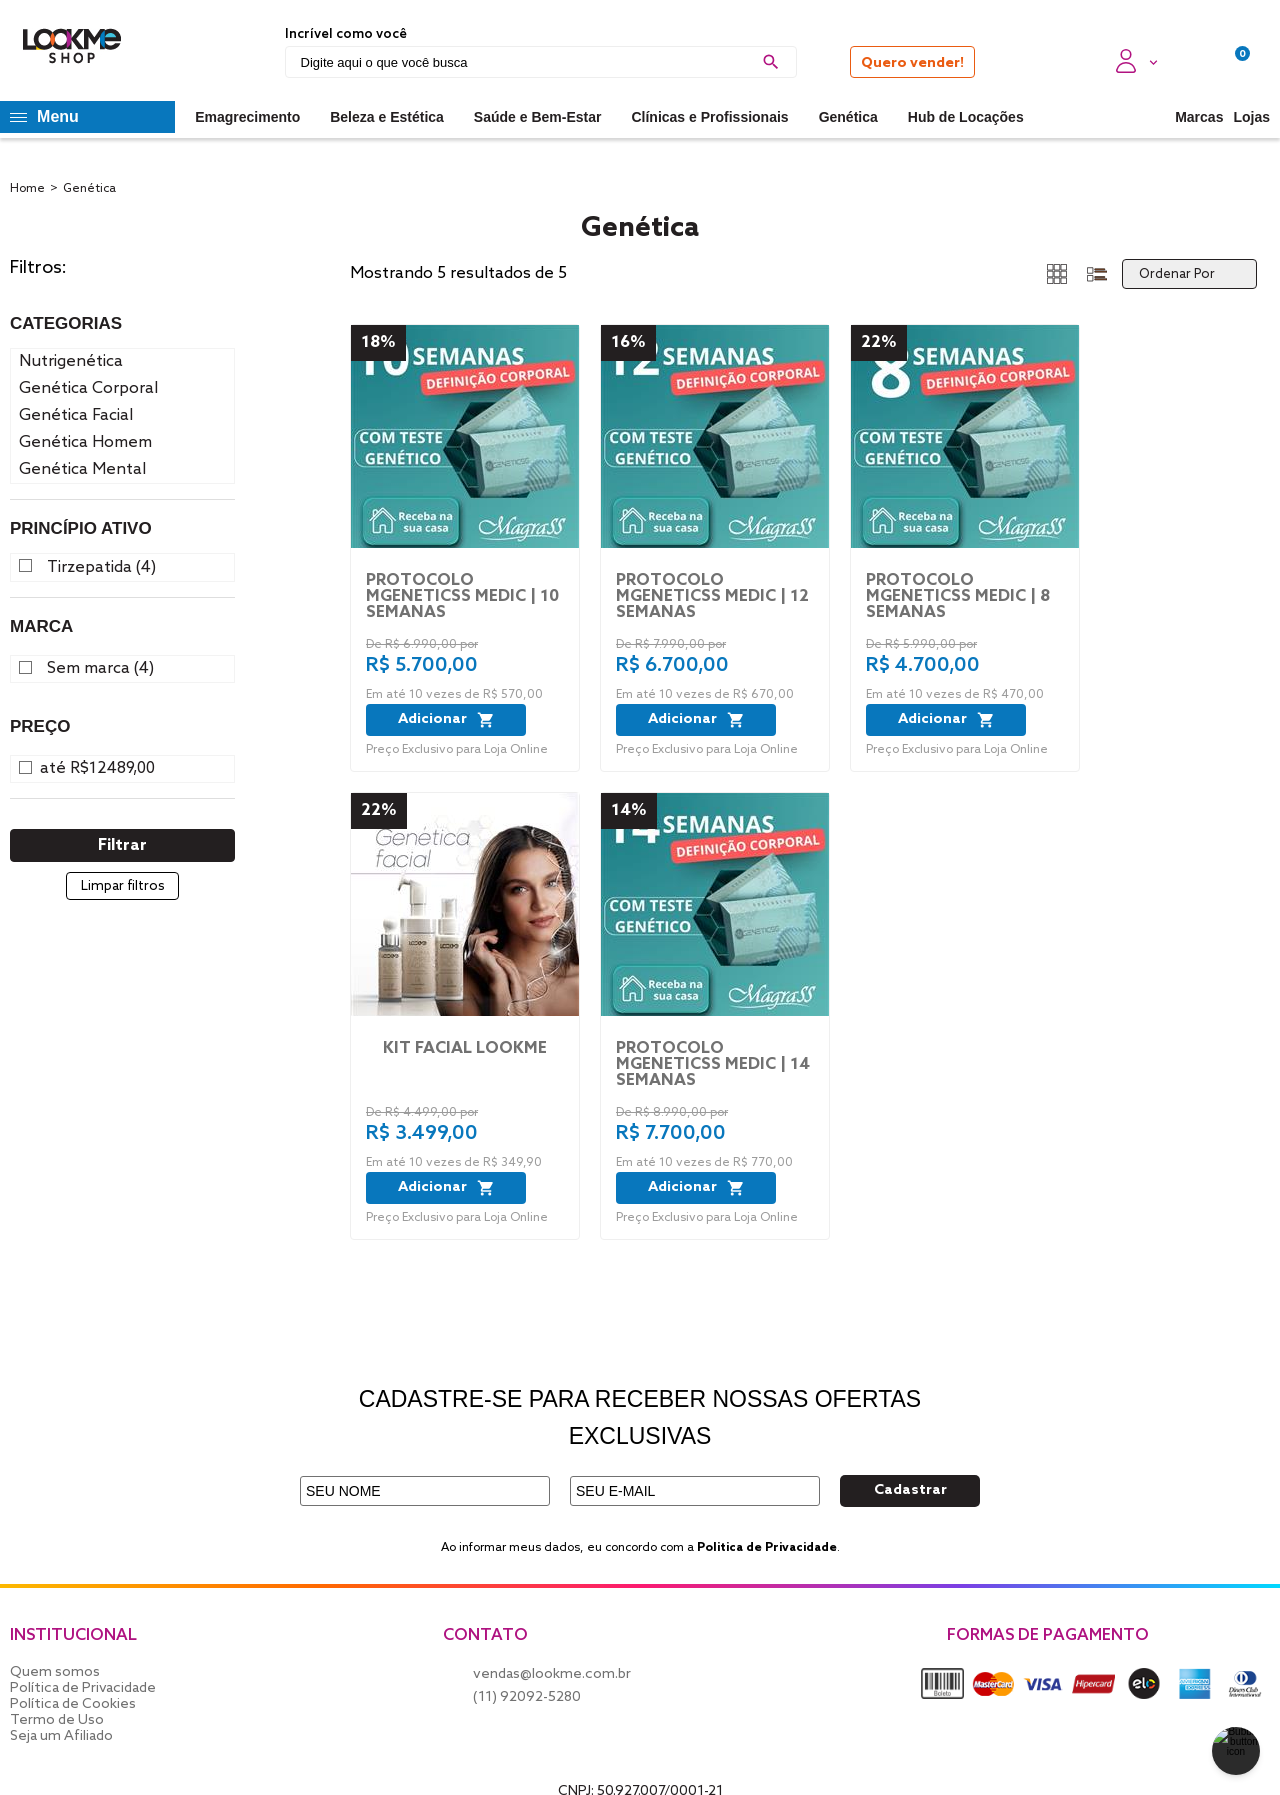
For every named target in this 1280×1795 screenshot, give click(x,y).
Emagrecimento (247, 117)
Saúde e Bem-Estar (538, 117)
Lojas (1251, 117)
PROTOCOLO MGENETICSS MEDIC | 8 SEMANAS (958, 597)
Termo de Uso (57, 1720)
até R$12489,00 (97, 769)
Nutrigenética (71, 361)
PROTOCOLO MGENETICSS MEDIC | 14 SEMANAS (713, 1065)
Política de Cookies (73, 1704)
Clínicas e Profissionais (709, 117)
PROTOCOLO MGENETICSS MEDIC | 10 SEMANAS (462, 597)
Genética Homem (85, 442)
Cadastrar (910, 1490)
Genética (848, 117)
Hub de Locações (966, 117)
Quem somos (55, 1672)
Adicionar (446, 720)
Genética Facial (76, 415)
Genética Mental (82, 469)
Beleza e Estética (387, 117)
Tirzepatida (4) (101, 567)
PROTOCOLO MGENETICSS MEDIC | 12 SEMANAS (712, 597)
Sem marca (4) (100, 669)
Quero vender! (912, 63)
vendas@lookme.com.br (552, 1674)
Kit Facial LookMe (465, 1049)
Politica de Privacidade (767, 1548)
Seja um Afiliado (61, 1736)
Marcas (1199, 117)
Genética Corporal (88, 388)
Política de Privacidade (83, 1688)
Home (27, 189)
